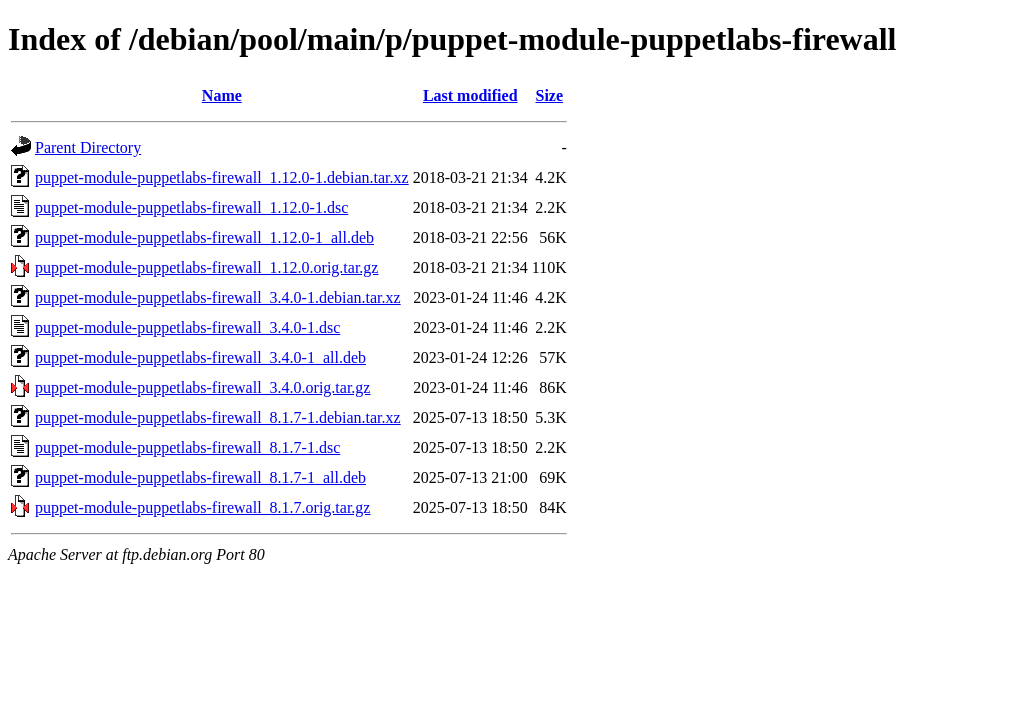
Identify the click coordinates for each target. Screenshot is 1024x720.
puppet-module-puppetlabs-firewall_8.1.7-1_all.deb (200, 477)
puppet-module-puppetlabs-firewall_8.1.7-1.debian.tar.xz (218, 417)
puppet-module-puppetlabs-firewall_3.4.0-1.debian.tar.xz (218, 297)
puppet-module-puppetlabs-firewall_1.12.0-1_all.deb (204, 237)
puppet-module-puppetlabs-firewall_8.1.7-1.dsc (187, 447)
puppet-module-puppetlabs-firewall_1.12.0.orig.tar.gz (206, 267)
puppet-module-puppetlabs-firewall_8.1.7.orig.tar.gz (202, 507)
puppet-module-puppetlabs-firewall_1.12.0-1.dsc (191, 207)
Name (222, 95)
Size (549, 95)
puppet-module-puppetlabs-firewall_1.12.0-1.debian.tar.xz (222, 177)
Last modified (470, 95)
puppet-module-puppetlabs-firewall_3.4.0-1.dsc (187, 327)
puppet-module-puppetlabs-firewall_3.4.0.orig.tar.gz (202, 387)
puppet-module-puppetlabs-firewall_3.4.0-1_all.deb (200, 357)
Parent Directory (88, 147)
